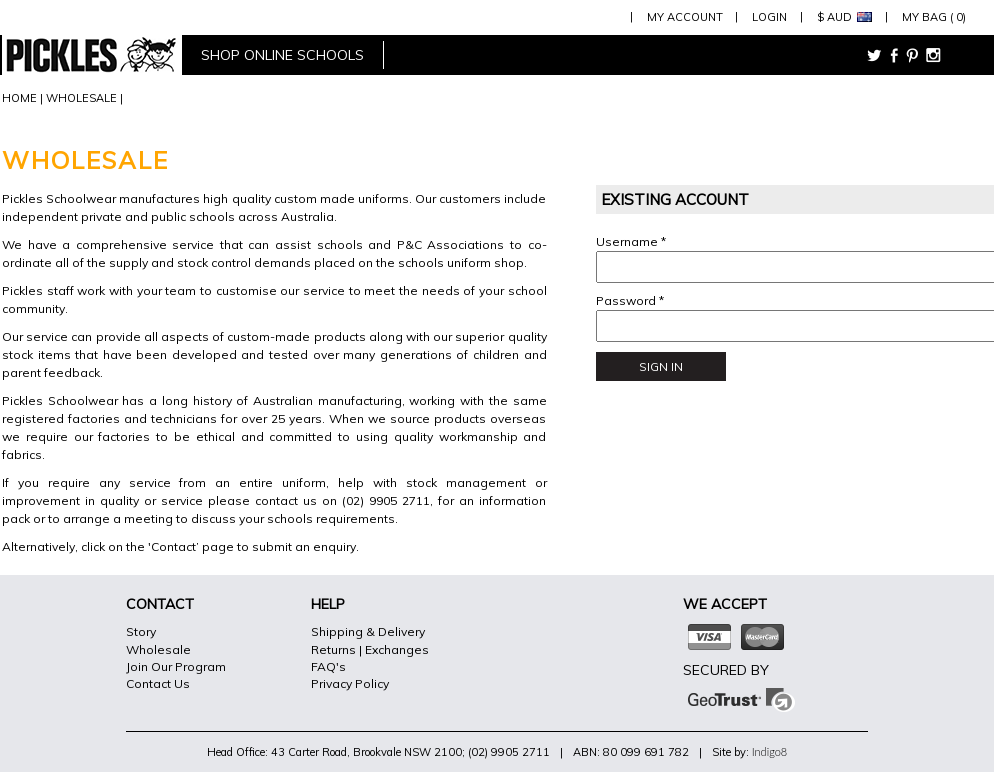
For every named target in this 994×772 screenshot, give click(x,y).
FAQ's (328, 666)
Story (141, 631)
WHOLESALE (81, 98)
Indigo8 (769, 751)
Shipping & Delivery (368, 631)
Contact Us (158, 683)
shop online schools (282, 55)
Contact (173, 546)
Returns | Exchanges (370, 649)
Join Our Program (176, 666)
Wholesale (158, 649)
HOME (19, 98)
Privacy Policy (350, 683)
